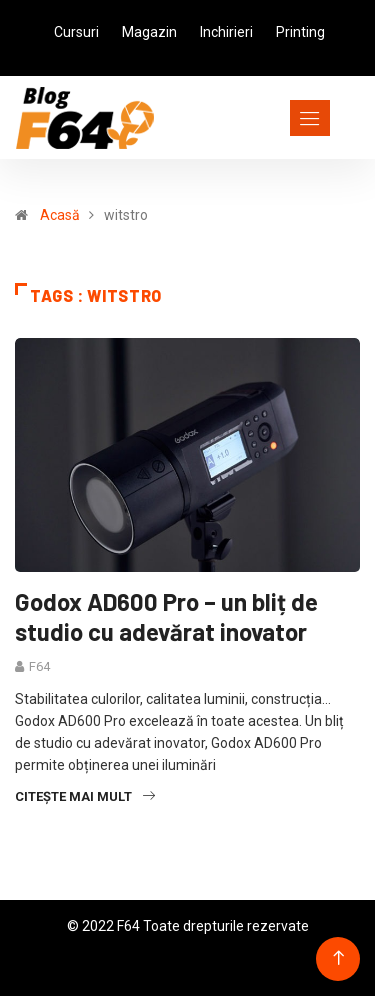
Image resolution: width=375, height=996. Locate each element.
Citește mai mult (85, 796)
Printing (300, 32)
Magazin (149, 32)
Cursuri (76, 32)
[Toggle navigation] (273, 118)
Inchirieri (226, 32)
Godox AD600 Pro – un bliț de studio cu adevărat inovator (166, 616)
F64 (39, 666)
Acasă (60, 215)
